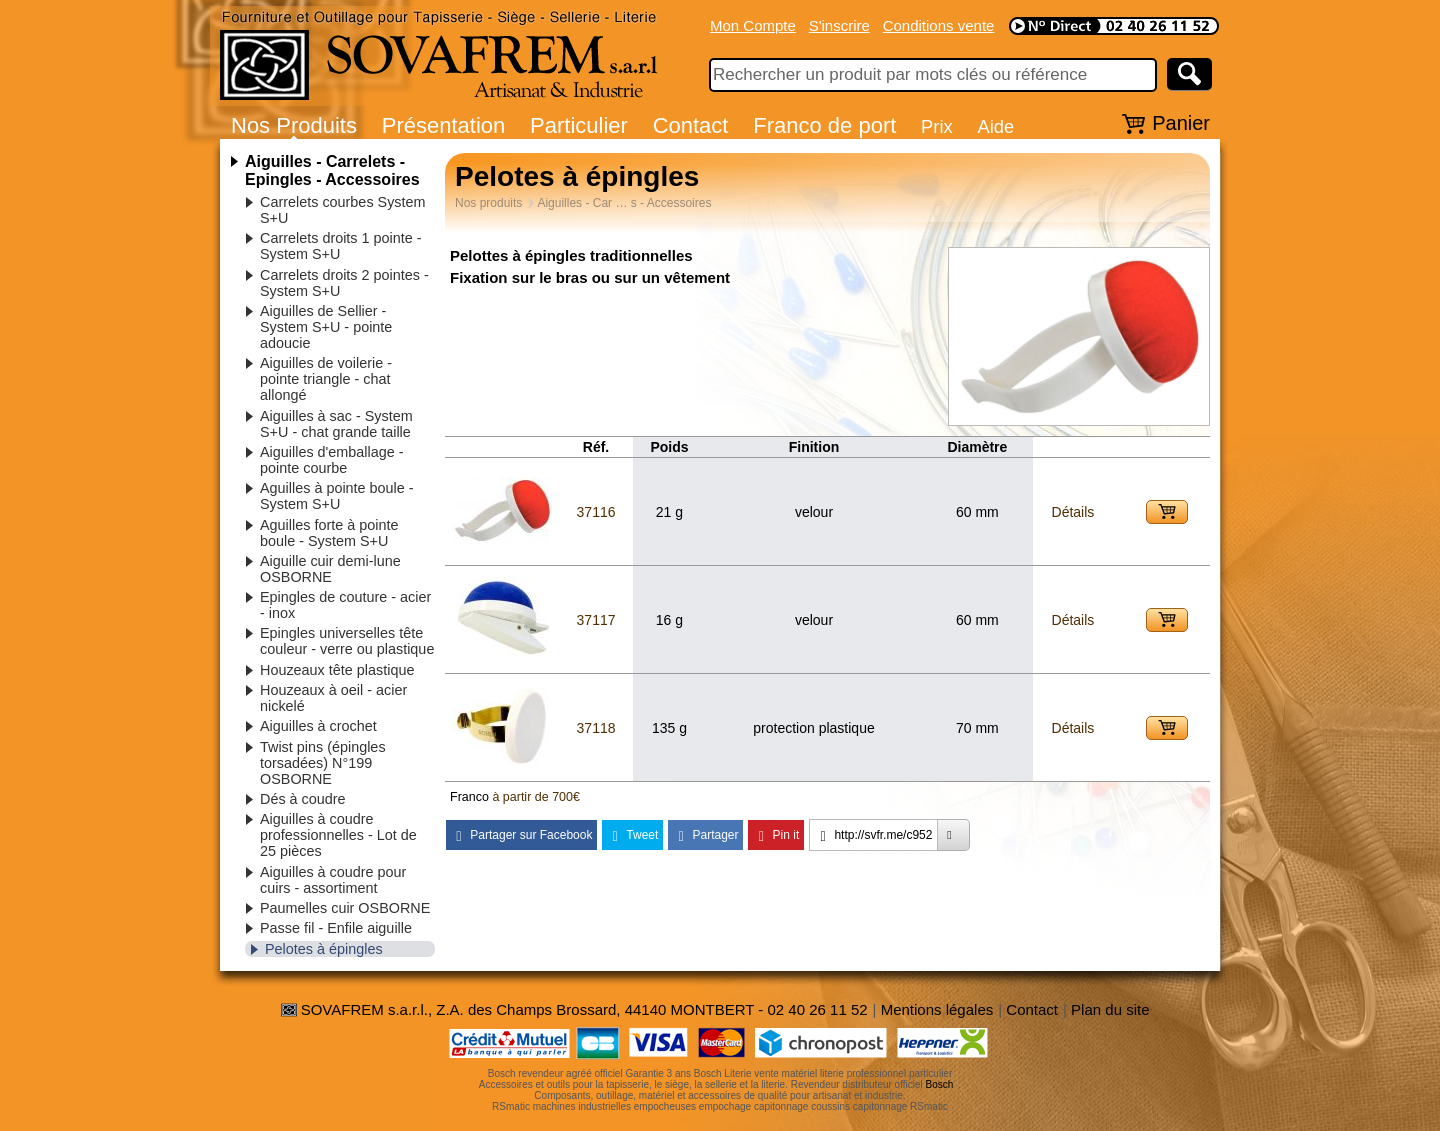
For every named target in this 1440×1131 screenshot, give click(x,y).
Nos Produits (294, 125)
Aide (995, 126)
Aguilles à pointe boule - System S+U (337, 496)
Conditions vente (939, 25)
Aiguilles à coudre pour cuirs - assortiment (333, 880)
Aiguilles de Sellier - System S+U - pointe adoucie (326, 327)
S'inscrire (839, 25)
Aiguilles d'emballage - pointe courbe (332, 460)
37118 (596, 728)
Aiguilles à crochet (318, 726)
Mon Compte (753, 25)
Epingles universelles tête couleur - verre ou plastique (347, 641)
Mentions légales (937, 1009)
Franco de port (824, 125)
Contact (691, 125)
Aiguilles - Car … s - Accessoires (624, 203)
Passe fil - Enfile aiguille (336, 928)
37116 (596, 512)
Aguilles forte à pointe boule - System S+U (329, 533)
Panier (1181, 123)
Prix (937, 126)
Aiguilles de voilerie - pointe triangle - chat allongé (326, 379)
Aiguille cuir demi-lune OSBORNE (330, 569)
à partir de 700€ (536, 797)
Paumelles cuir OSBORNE (345, 908)
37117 (596, 620)
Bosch (940, 1084)
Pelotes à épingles (324, 949)
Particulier (579, 125)
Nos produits (488, 203)
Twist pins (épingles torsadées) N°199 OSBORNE (323, 763)
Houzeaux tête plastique (337, 670)
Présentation (444, 125)
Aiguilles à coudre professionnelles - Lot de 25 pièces (338, 835)
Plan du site (1110, 1009)
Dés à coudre (303, 799)
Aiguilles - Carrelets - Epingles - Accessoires (332, 170)
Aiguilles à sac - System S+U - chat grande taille (336, 424)
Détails (1073, 512)
